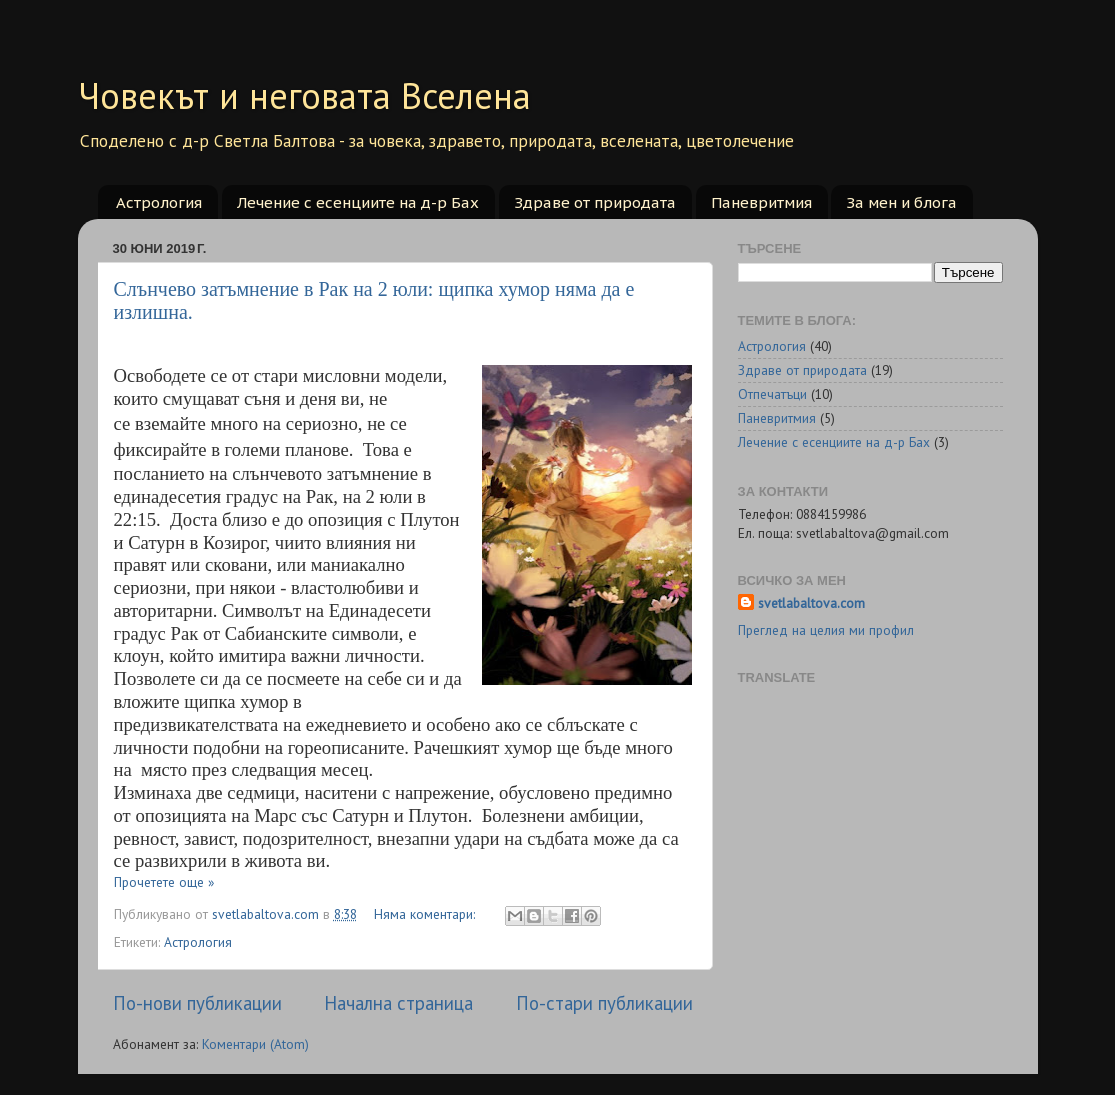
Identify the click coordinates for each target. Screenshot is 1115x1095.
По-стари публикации (604, 1003)
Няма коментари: (426, 914)
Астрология (159, 202)
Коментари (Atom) (255, 1044)
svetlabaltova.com (811, 603)
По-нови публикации (197, 1003)
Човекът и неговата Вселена (304, 95)
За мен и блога (901, 202)
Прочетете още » (164, 882)
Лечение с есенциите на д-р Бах (358, 202)
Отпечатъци (772, 394)
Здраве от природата (595, 202)
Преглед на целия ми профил (826, 630)
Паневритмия (761, 202)
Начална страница (398, 1003)
